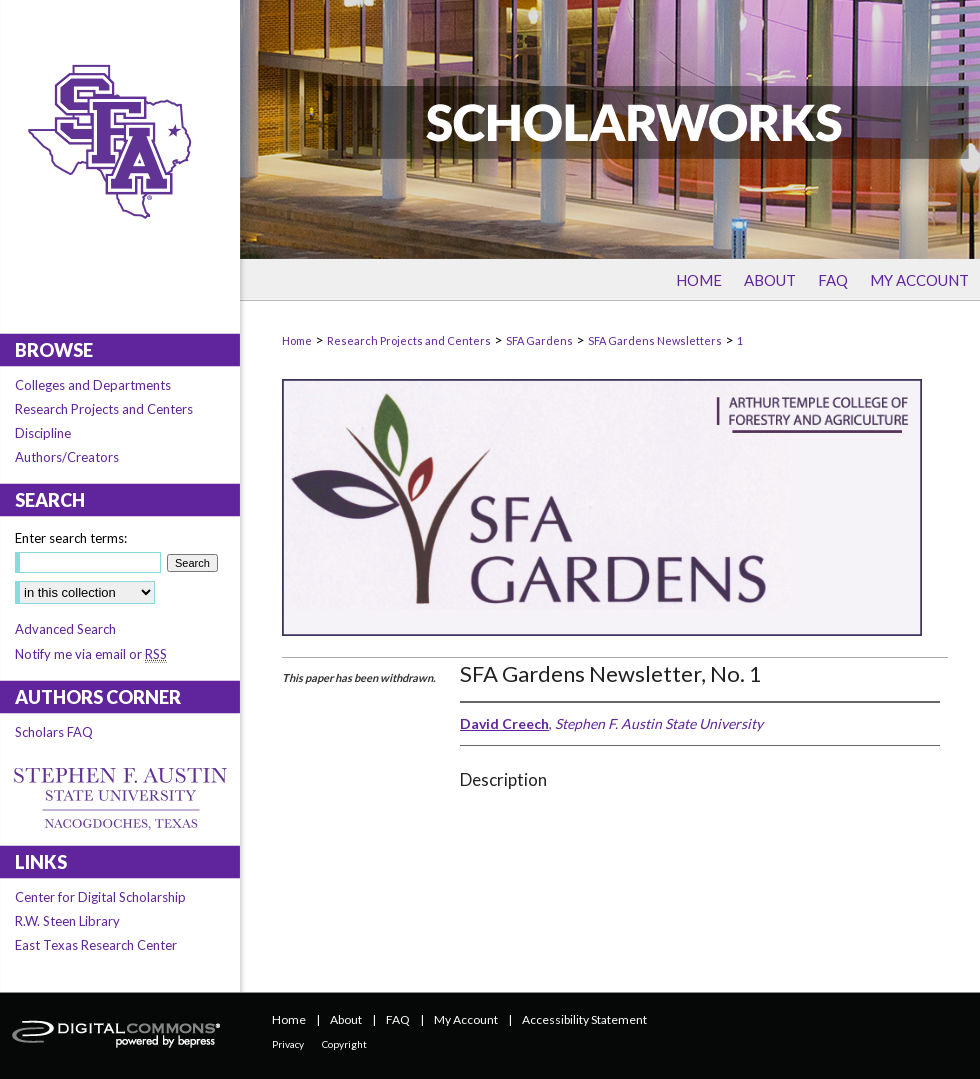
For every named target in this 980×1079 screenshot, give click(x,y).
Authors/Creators (67, 457)
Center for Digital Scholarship (100, 897)
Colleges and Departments (93, 385)
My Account (466, 1019)
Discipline (43, 433)
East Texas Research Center (96, 945)
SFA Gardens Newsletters (655, 340)
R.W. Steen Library (67, 921)
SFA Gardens (539, 340)
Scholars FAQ (54, 732)
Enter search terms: (71, 538)
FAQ (398, 1019)
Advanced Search (65, 629)
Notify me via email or (91, 654)
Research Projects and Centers (409, 340)
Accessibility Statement (584, 1019)
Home (297, 340)
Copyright (344, 1044)
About (346, 1019)
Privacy (288, 1044)
